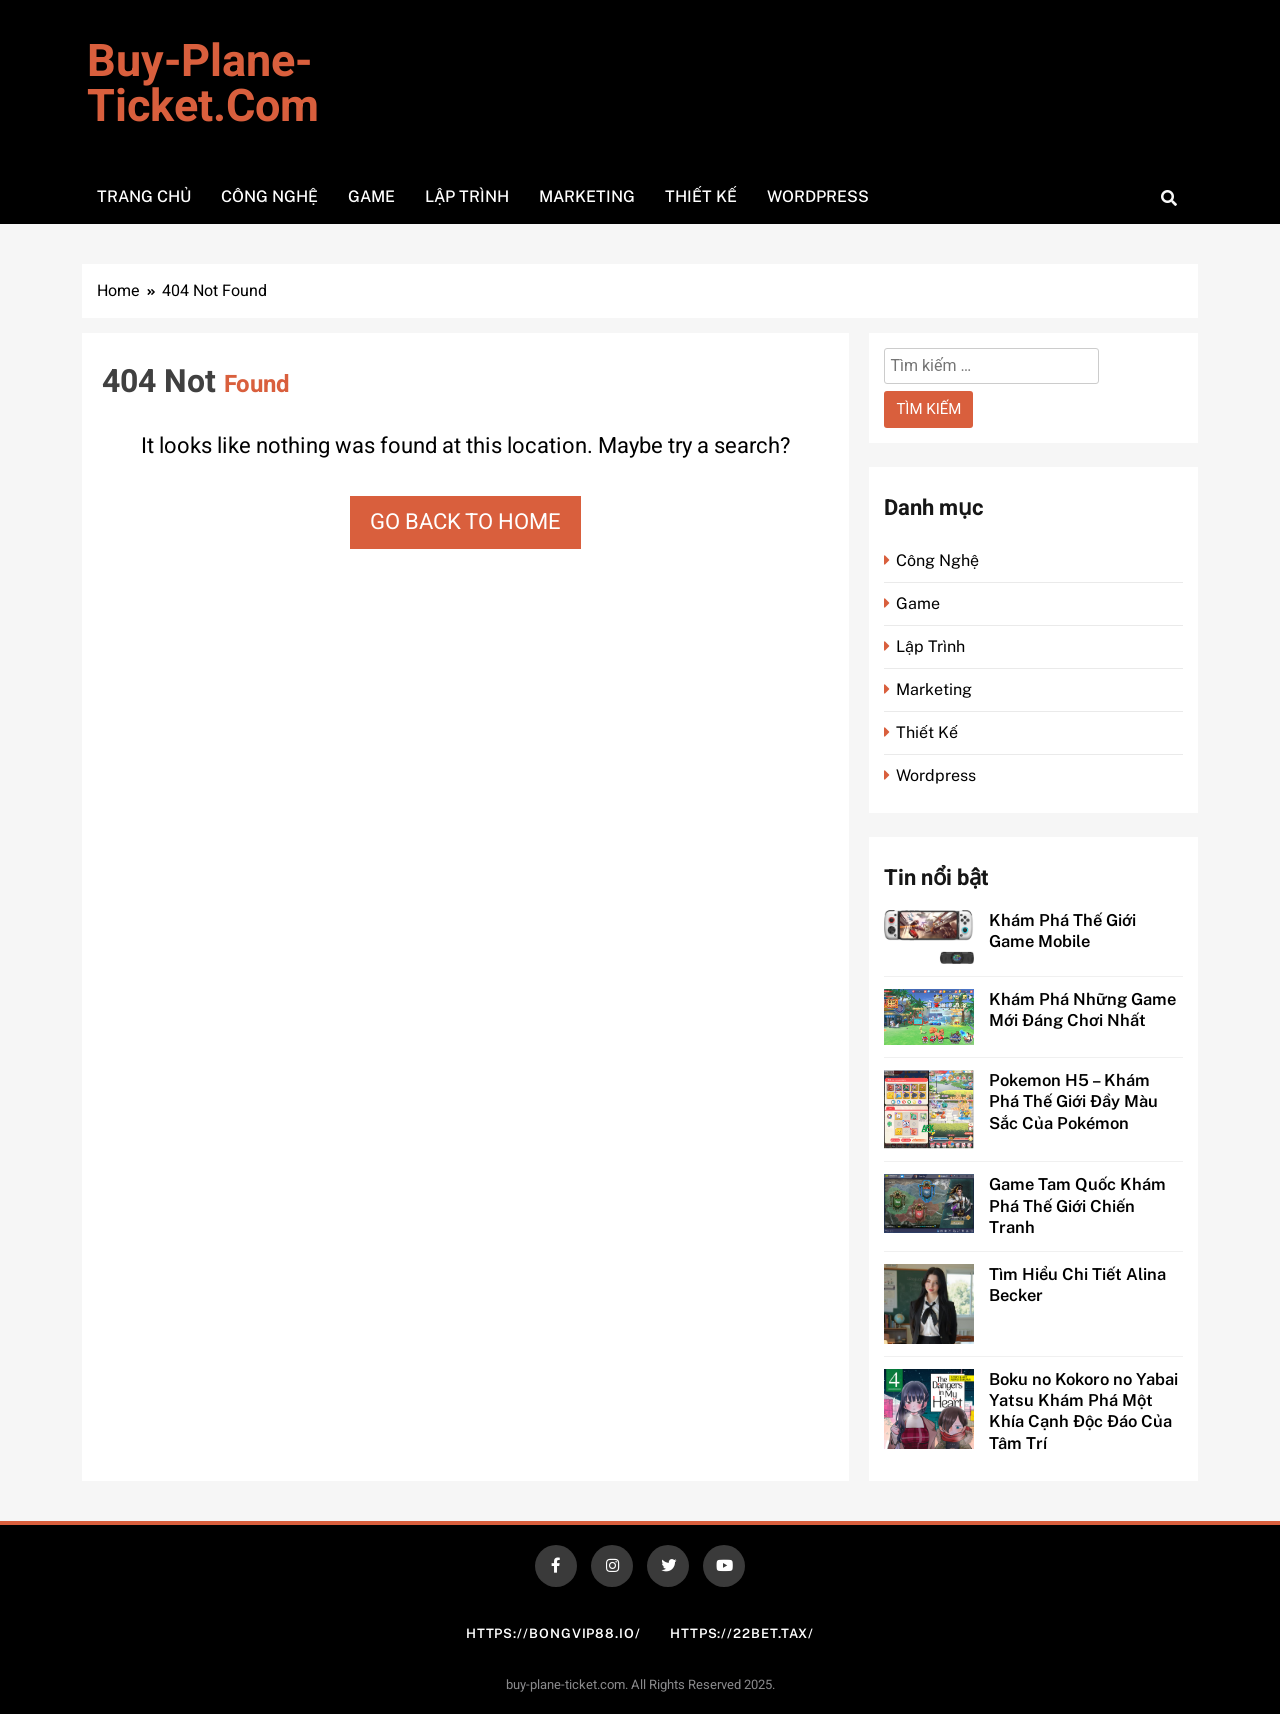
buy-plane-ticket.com (203, 84)
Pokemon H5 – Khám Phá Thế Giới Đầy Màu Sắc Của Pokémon (1073, 1101)
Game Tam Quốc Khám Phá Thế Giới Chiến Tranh (1077, 1205)
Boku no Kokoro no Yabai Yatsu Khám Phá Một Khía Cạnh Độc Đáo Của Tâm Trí (1083, 1411)
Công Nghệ (269, 196)
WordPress (818, 196)
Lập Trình (467, 196)
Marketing (587, 196)
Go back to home (465, 522)
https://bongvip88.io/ (553, 1633)
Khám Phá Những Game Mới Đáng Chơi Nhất (1082, 1009)
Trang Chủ (144, 196)
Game (371, 196)
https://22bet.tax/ (742, 1633)
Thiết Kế (701, 196)
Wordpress (936, 775)
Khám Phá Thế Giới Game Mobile (1062, 930)
